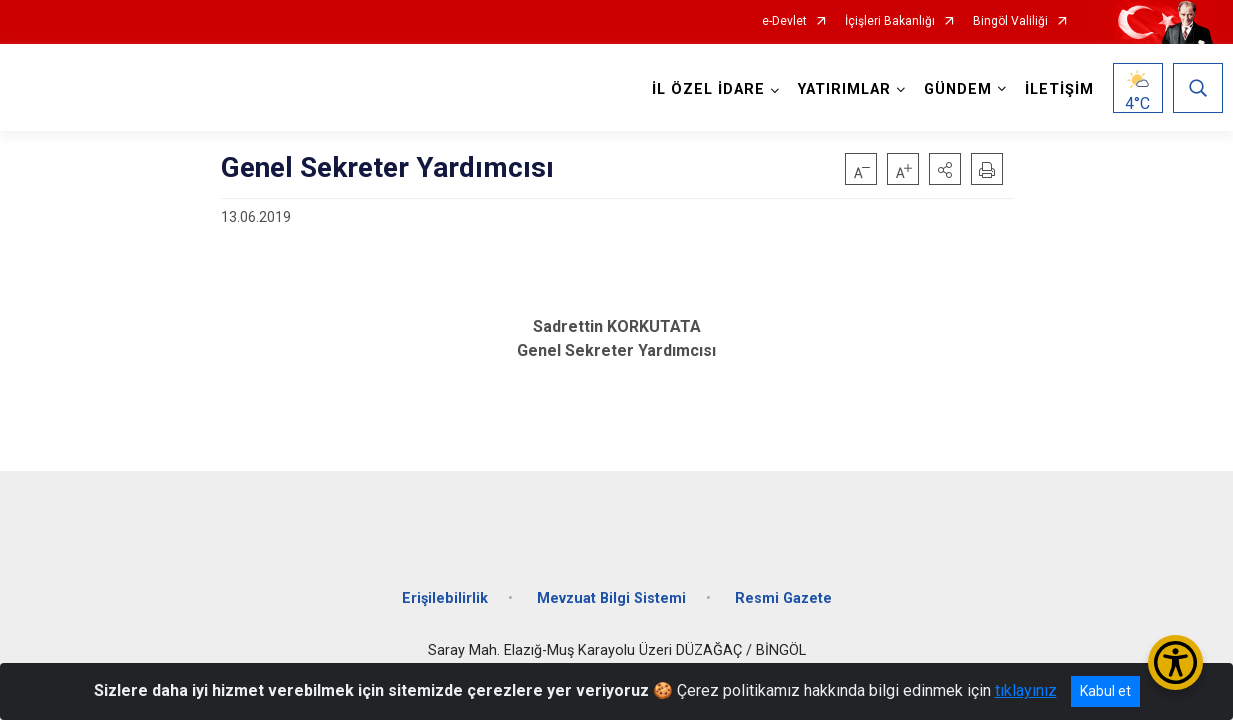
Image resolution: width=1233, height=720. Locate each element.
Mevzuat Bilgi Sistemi (611, 583)
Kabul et (1105, 691)
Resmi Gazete (783, 583)
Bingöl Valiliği (1010, 21)
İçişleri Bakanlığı (890, 21)
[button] (945, 169)
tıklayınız (1026, 690)
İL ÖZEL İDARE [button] (703, 89)
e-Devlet (784, 21)
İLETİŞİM (1054, 89)
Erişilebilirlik (445, 583)
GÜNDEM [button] (953, 89)
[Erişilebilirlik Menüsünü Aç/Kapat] (1175, 662)
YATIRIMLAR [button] (839, 89)
